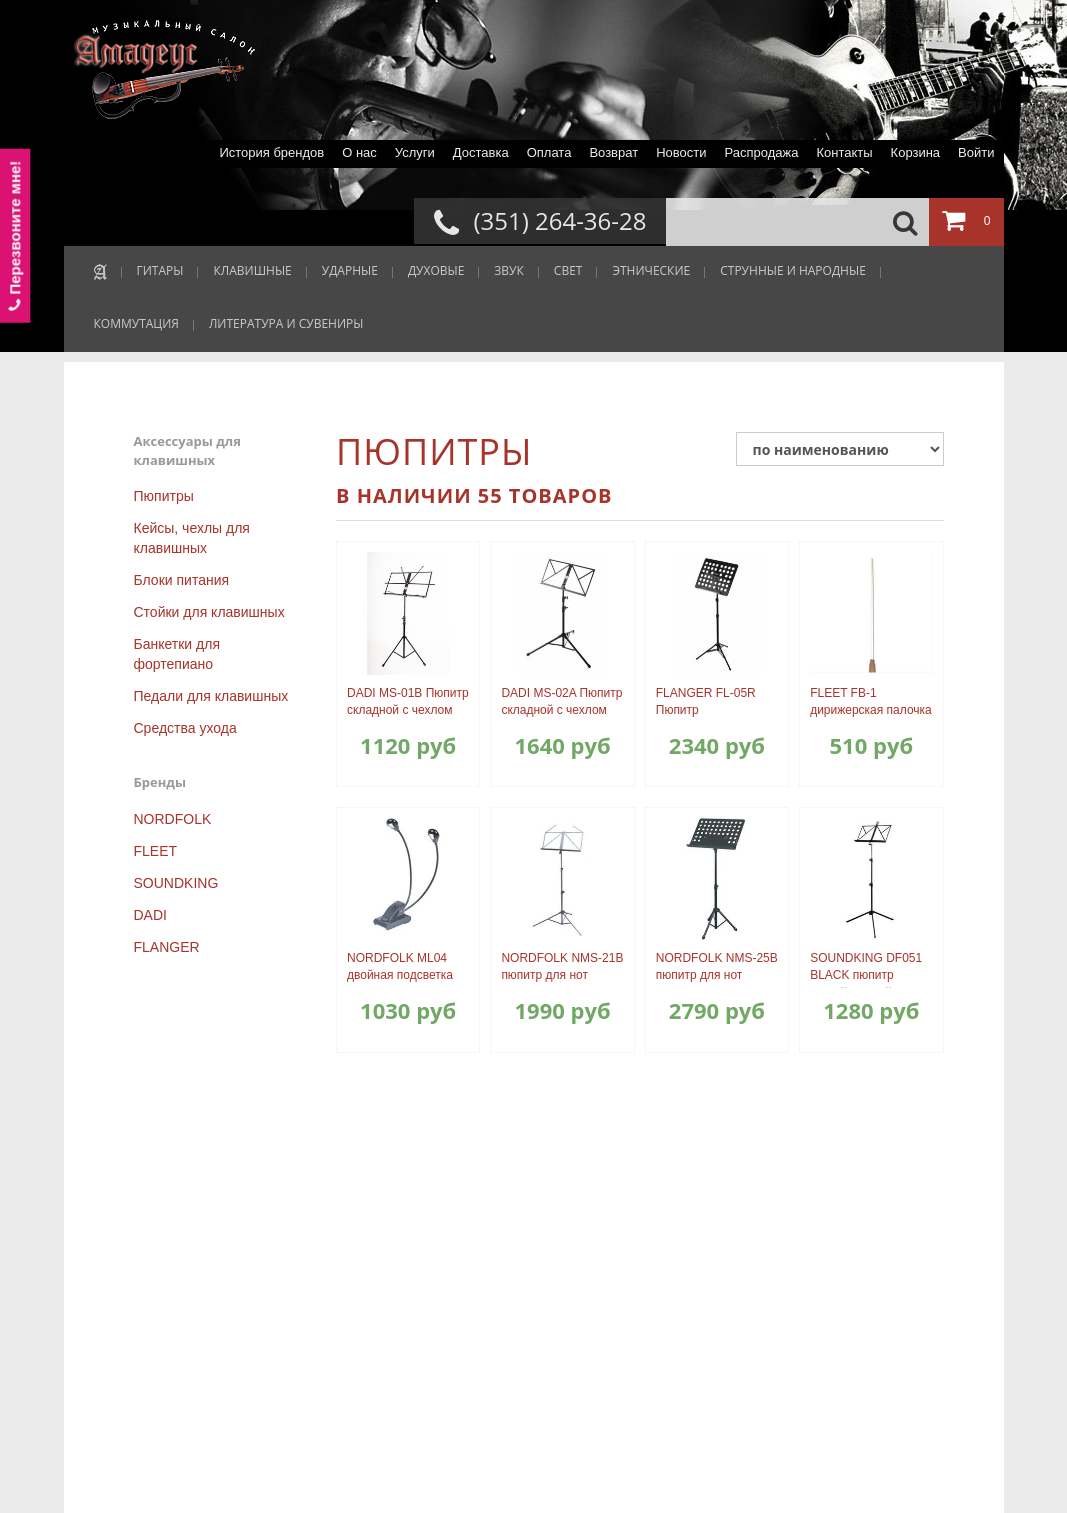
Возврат (613, 152)
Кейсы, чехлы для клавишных (192, 538)
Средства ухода (185, 728)
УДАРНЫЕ (350, 270)
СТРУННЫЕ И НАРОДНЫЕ (793, 270)
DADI (150, 915)
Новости (681, 152)
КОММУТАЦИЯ (136, 323)
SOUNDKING (176, 883)
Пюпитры (164, 496)
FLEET (156, 851)
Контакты (844, 152)
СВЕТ (568, 270)
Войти (976, 152)
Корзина (916, 152)
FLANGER (167, 947)
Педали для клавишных (211, 696)
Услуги (415, 152)
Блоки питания (182, 580)
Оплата (549, 152)
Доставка (481, 152)
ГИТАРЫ (160, 270)
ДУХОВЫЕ (436, 270)
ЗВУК (508, 270)
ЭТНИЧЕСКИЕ (651, 270)
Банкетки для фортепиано (177, 654)
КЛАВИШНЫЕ (252, 270)
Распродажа (761, 152)
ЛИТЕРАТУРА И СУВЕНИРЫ (286, 323)
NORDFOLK (173, 819)
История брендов (271, 152)
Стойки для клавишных (209, 612)
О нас (359, 152)
